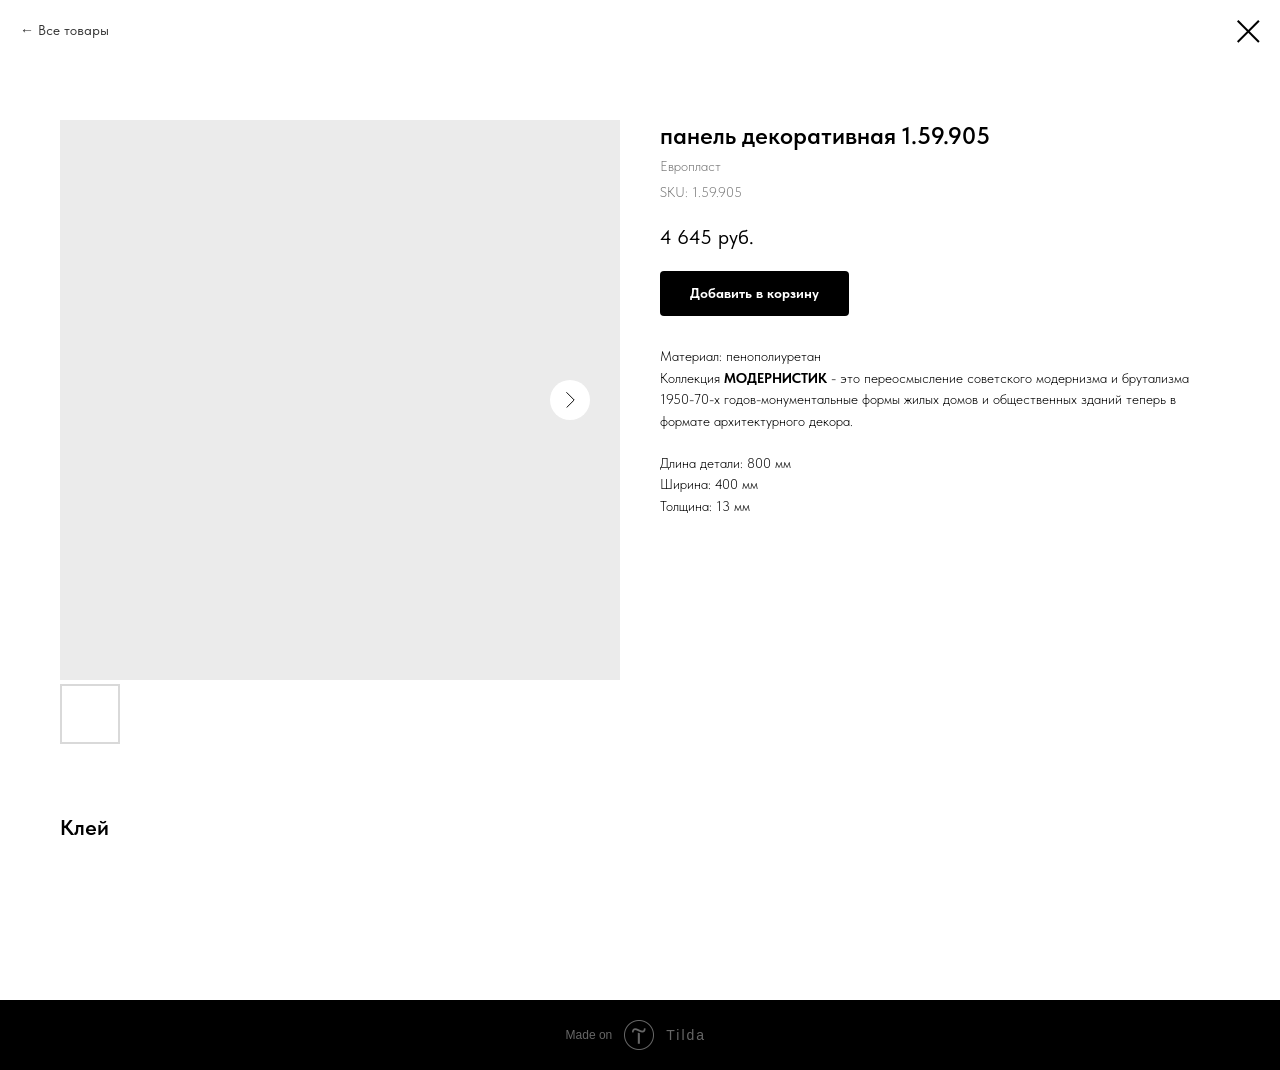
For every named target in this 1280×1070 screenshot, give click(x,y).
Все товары (73, 30)
